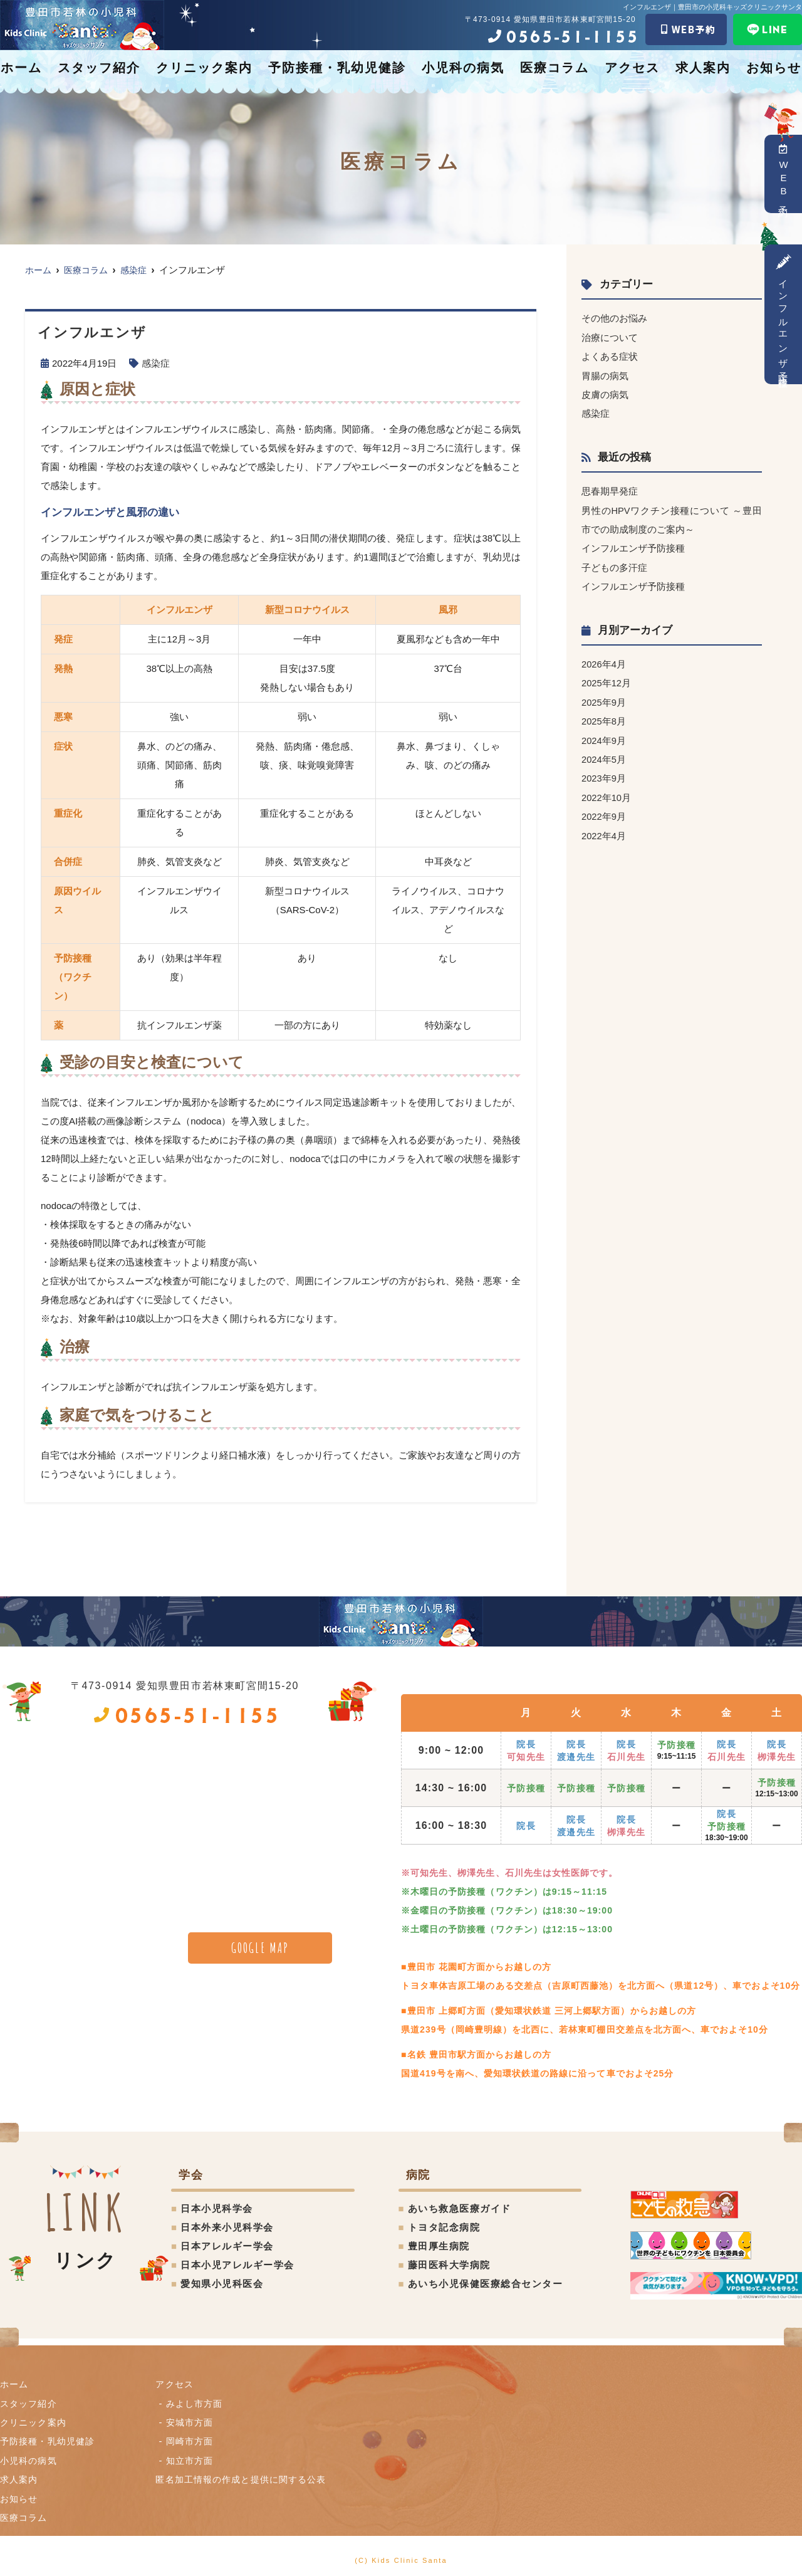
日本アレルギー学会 (227, 2246)
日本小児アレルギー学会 (237, 2264)
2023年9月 (604, 773)
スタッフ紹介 (99, 68)
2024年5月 (604, 755)
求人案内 (703, 68)
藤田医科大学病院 (449, 2264)
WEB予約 (783, 174)
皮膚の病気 (604, 393)
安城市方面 (192, 2421)
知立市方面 (192, 2459)
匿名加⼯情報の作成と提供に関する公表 (248, 2478)
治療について (609, 337)
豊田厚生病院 (439, 2246)
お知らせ (773, 68)
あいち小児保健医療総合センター (485, 2283)
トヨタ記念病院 (444, 2227)
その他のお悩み (614, 318)
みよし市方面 (197, 2402)
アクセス (632, 68)
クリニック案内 (204, 68)
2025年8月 (604, 717)
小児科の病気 (463, 68)
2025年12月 (606, 679)
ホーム (21, 68)
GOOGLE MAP (260, 1947)
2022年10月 (606, 792)
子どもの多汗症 (614, 565)
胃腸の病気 (604, 374)
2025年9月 (604, 698)
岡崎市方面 (192, 2440)
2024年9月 (604, 736)
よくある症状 (609, 355)
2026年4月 (604, 661)
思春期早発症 (609, 489)
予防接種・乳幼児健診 (337, 68)
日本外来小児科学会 (227, 2227)
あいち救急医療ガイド (459, 2208)
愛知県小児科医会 (221, 2283)
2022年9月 (604, 811)
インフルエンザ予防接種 (783, 314)
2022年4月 (604, 830)
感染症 (156, 363)
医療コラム (554, 68)
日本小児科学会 (216, 2208)
